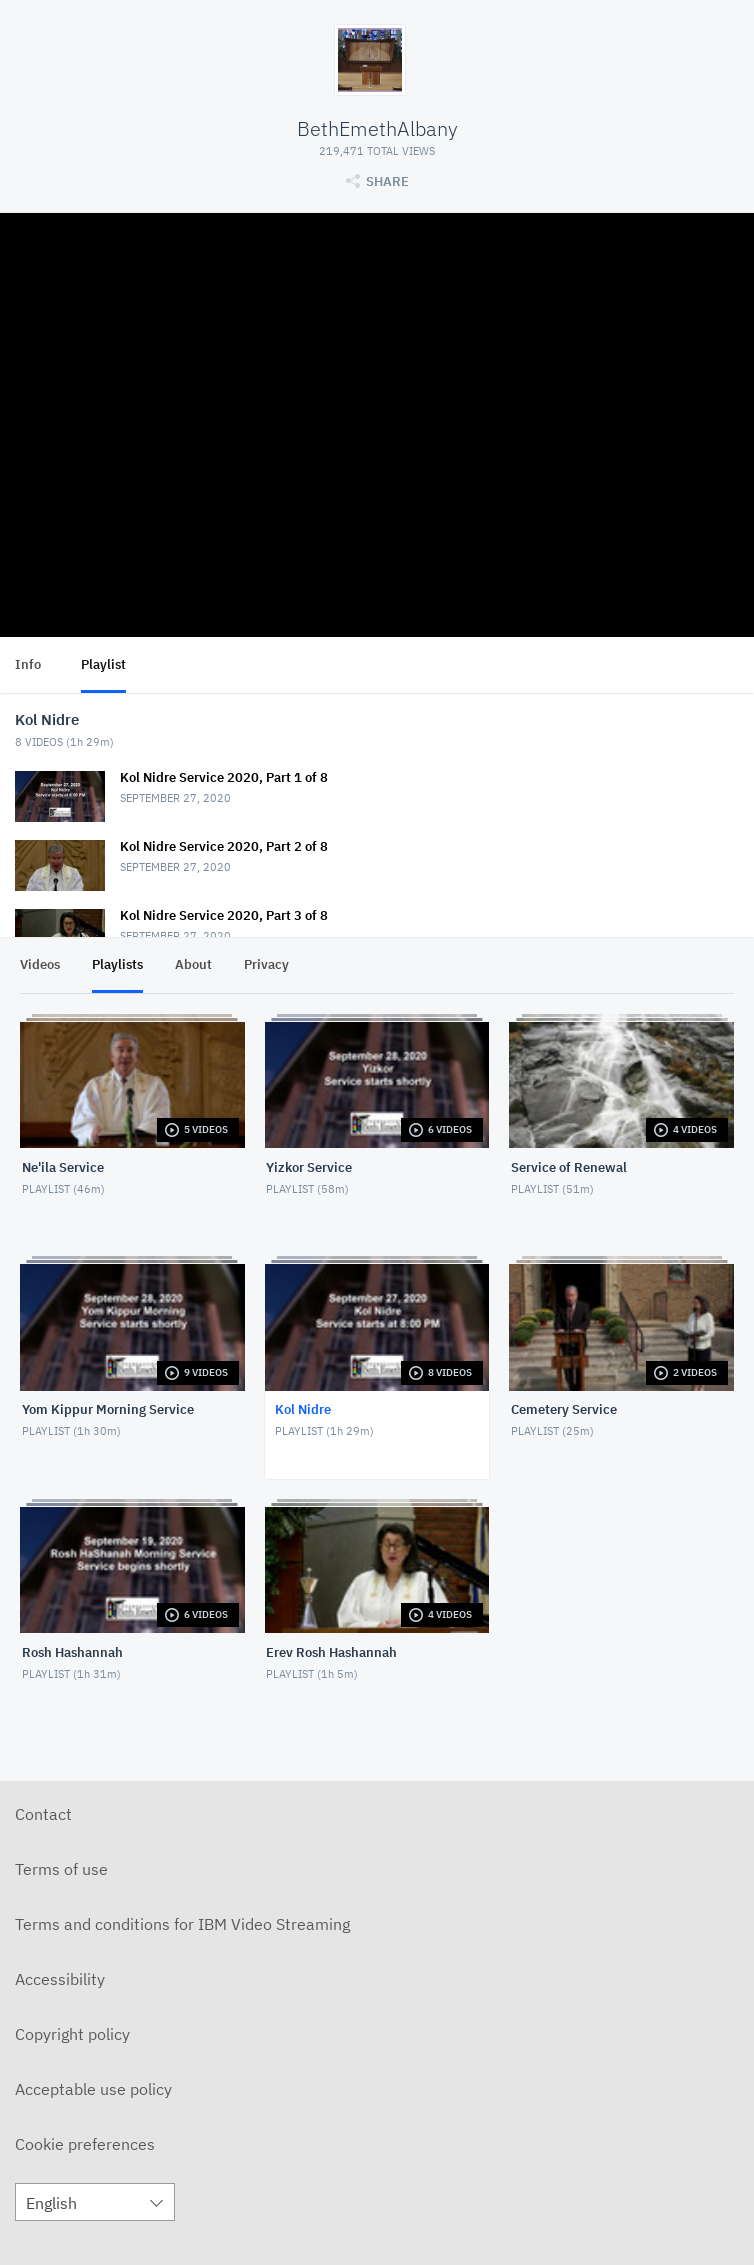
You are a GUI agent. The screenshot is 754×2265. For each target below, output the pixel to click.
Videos (40, 964)
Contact (43, 1814)
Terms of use (61, 1869)
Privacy (266, 964)
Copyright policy (72, 2034)
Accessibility (60, 1979)
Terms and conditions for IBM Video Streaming (182, 1924)
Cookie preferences (85, 2144)
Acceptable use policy (93, 2089)
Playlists (117, 964)
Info (28, 664)
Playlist (103, 664)
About (193, 964)
